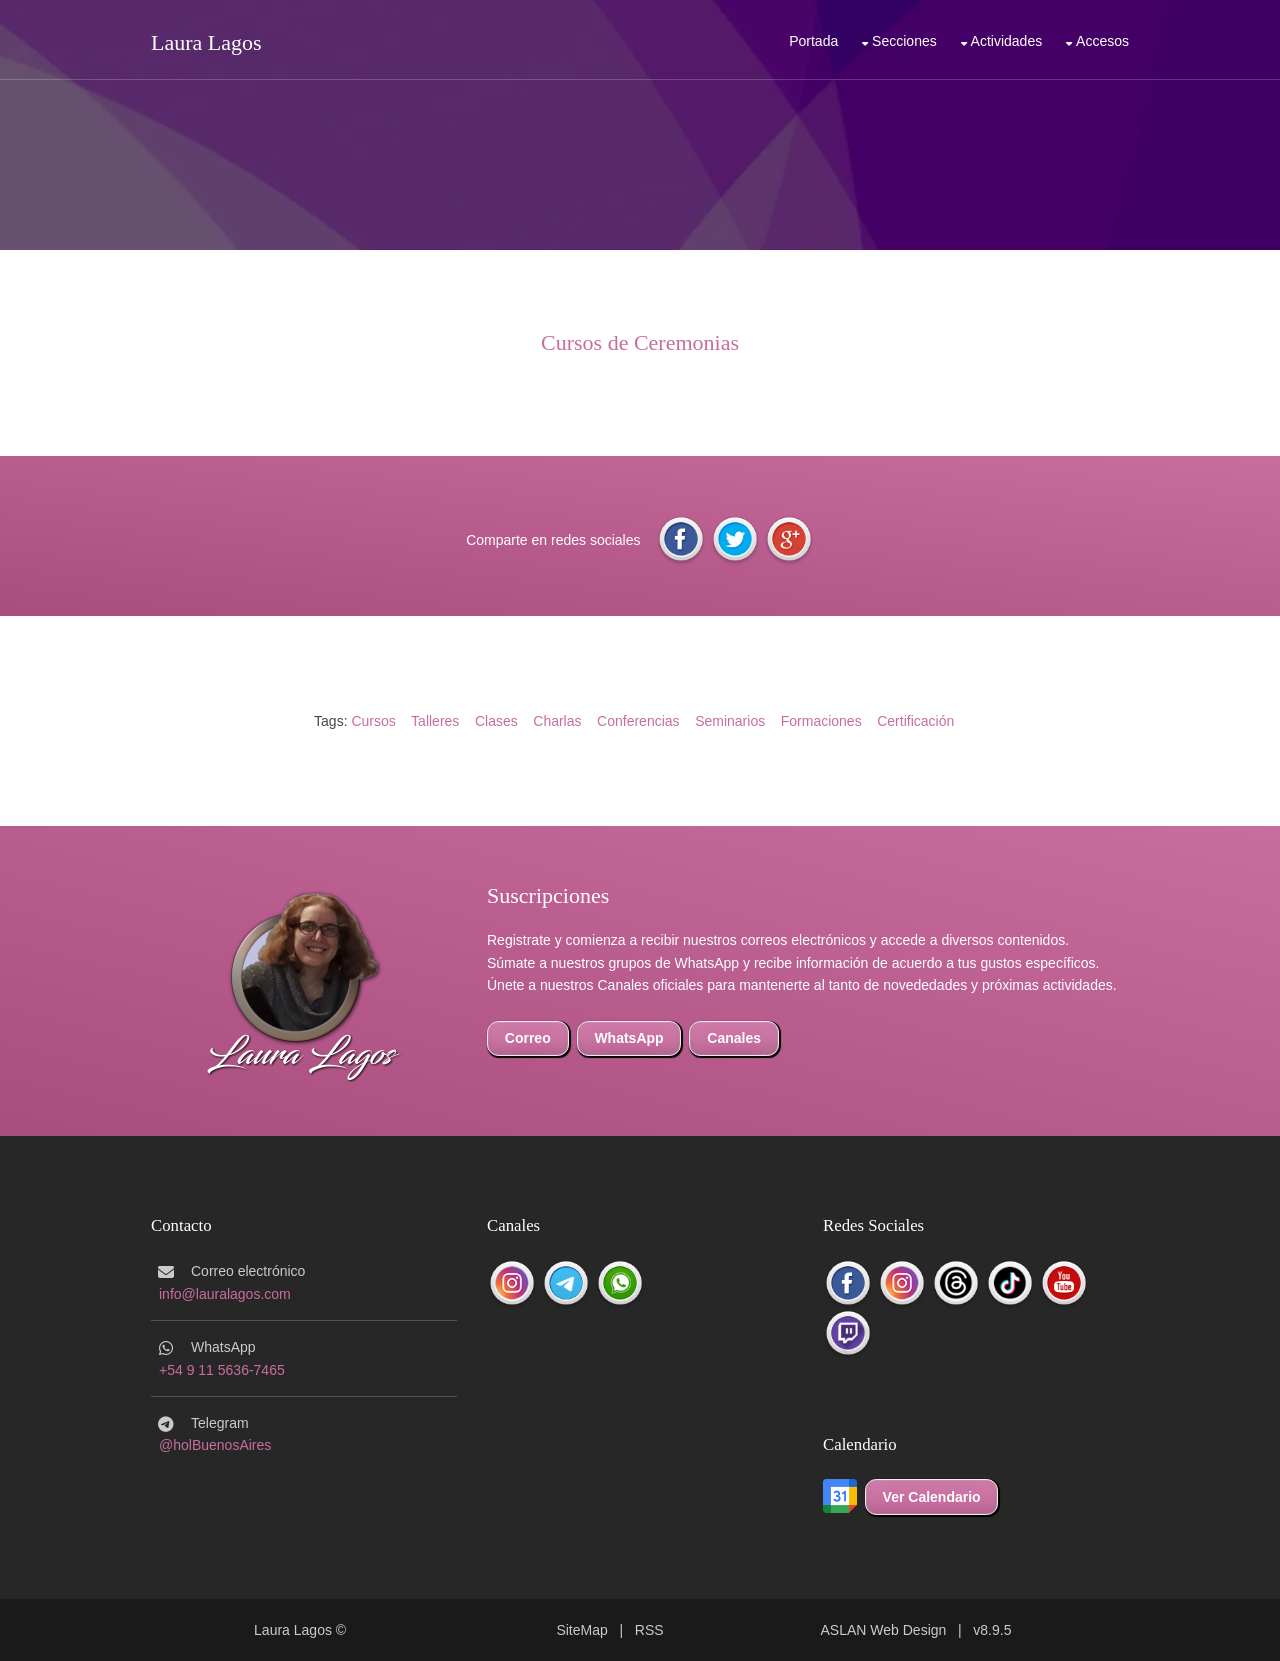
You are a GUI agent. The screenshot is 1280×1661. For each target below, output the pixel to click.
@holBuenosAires (215, 1445)
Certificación (915, 721)
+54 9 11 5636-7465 (222, 1370)
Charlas (557, 721)
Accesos (1102, 41)
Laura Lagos (206, 42)
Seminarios (730, 721)
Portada (813, 41)
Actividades (1007, 41)
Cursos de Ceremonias (640, 342)
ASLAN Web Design (884, 1630)
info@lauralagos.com (225, 1294)
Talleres (435, 721)
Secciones (904, 41)
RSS (649, 1630)
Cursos (373, 721)
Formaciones (821, 721)
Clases (496, 721)
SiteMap (581, 1630)
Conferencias (638, 721)
